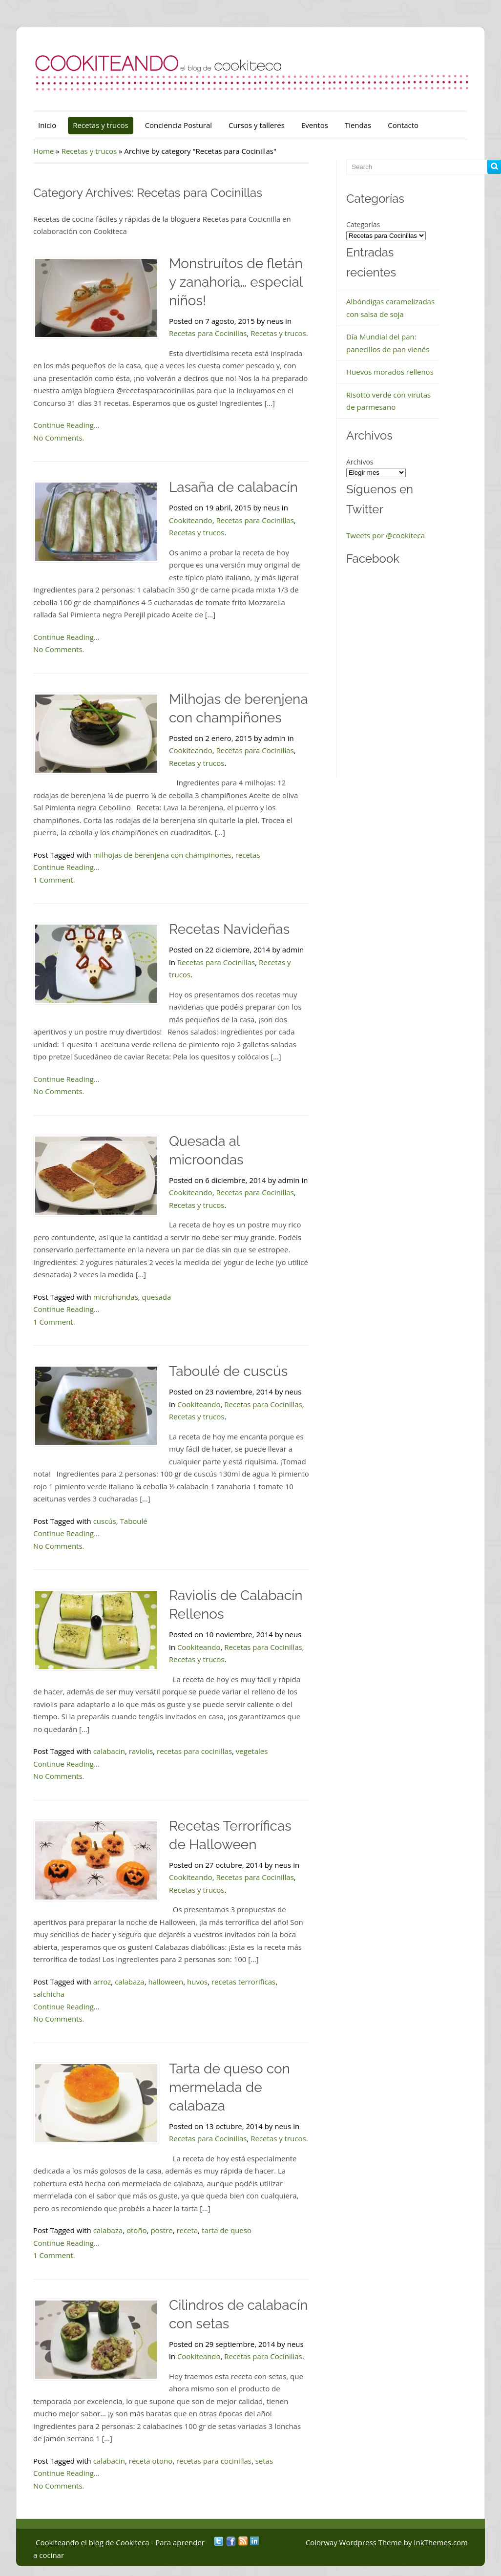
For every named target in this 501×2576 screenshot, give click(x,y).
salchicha (48, 1994)
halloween (165, 1981)
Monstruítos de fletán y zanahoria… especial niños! (236, 282)
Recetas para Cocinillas (208, 333)
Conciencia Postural (178, 125)
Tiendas (358, 125)
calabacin (109, 1751)
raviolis (141, 1751)
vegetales (252, 1751)
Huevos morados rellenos (390, 372)
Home (43, 151)
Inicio (47, 125)
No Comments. (58, 438)
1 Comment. (54, 880)
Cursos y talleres (257, 125)
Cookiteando (190, 520)
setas (264, 2461)
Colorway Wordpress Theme (354, 2542)
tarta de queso (226, 2230)
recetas (247, 855)
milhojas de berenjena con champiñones (162, 855)
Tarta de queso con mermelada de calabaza (229, 2087)
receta (187, 2230)
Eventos (314, 125)
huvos (197, 1981)
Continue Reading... (66, 425)
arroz (102, 1981)
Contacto (403, 125)
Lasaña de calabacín (233, 487)
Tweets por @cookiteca (385, 535)
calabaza (130, 1981)
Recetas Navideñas (229, 929)
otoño (136, 2230)
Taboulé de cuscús (228, 1371)
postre (161, 2230)
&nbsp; (409, 676)
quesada (156, 1297)
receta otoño (150, 2461)
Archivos (360, 461)
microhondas (115, 1297)
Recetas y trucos (100, 125)
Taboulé (133, 1521)
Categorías (363, 224)
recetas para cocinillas (194, 1751)
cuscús (104, 1521)
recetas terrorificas (243, 1981)
